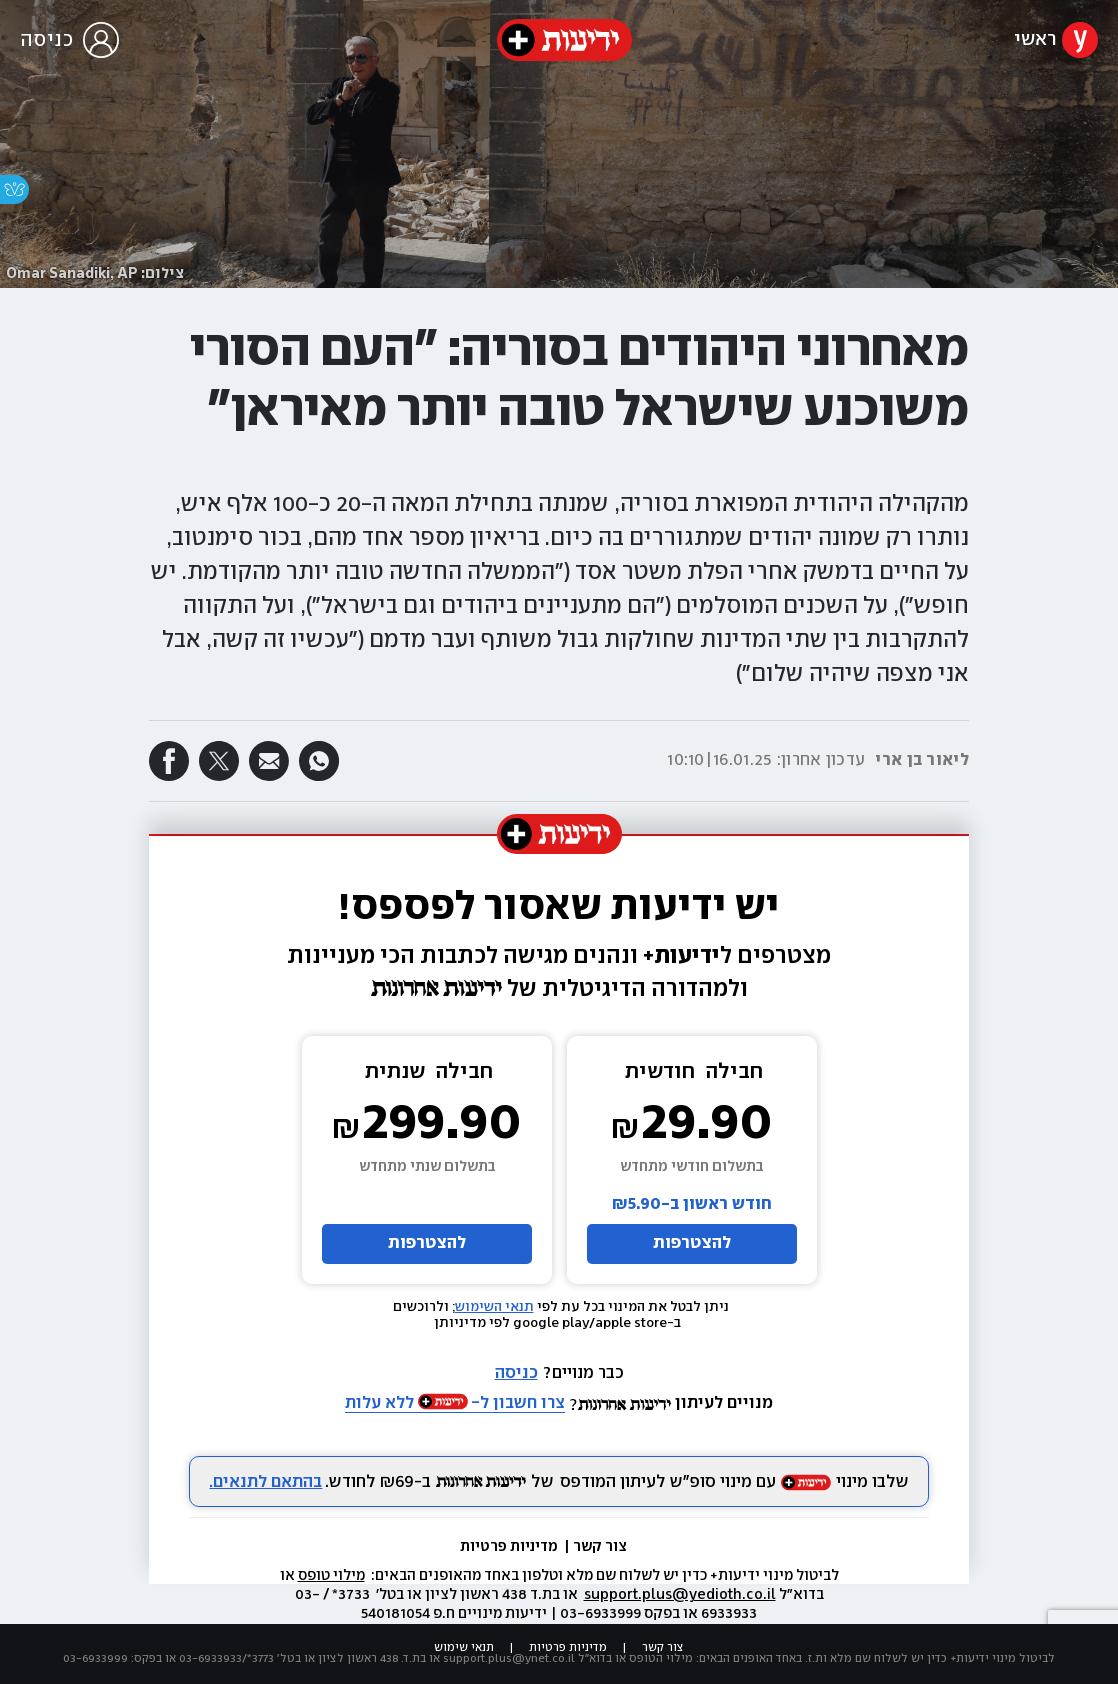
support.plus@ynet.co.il (509, 1658)
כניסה (516, 1373)
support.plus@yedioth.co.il (680, 1595)
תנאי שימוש (464, 1647)
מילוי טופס (331, 1576)
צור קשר (600, 1547)
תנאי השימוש (494, 1307)
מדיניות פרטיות (510, 1547)
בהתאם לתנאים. (265, 1482)
